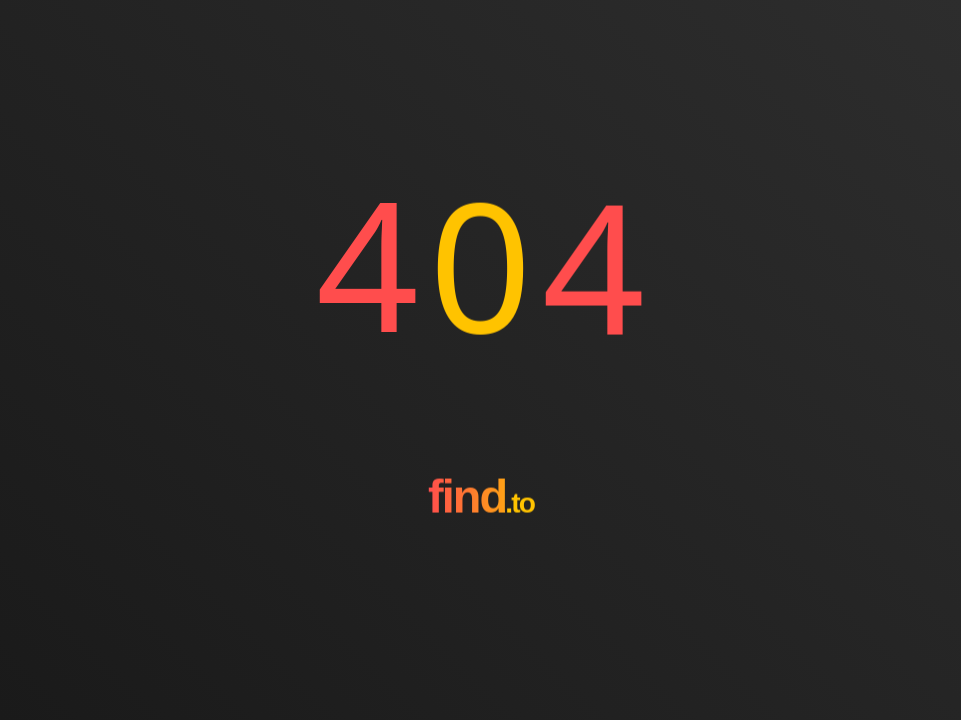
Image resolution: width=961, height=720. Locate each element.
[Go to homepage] (481, 569)
